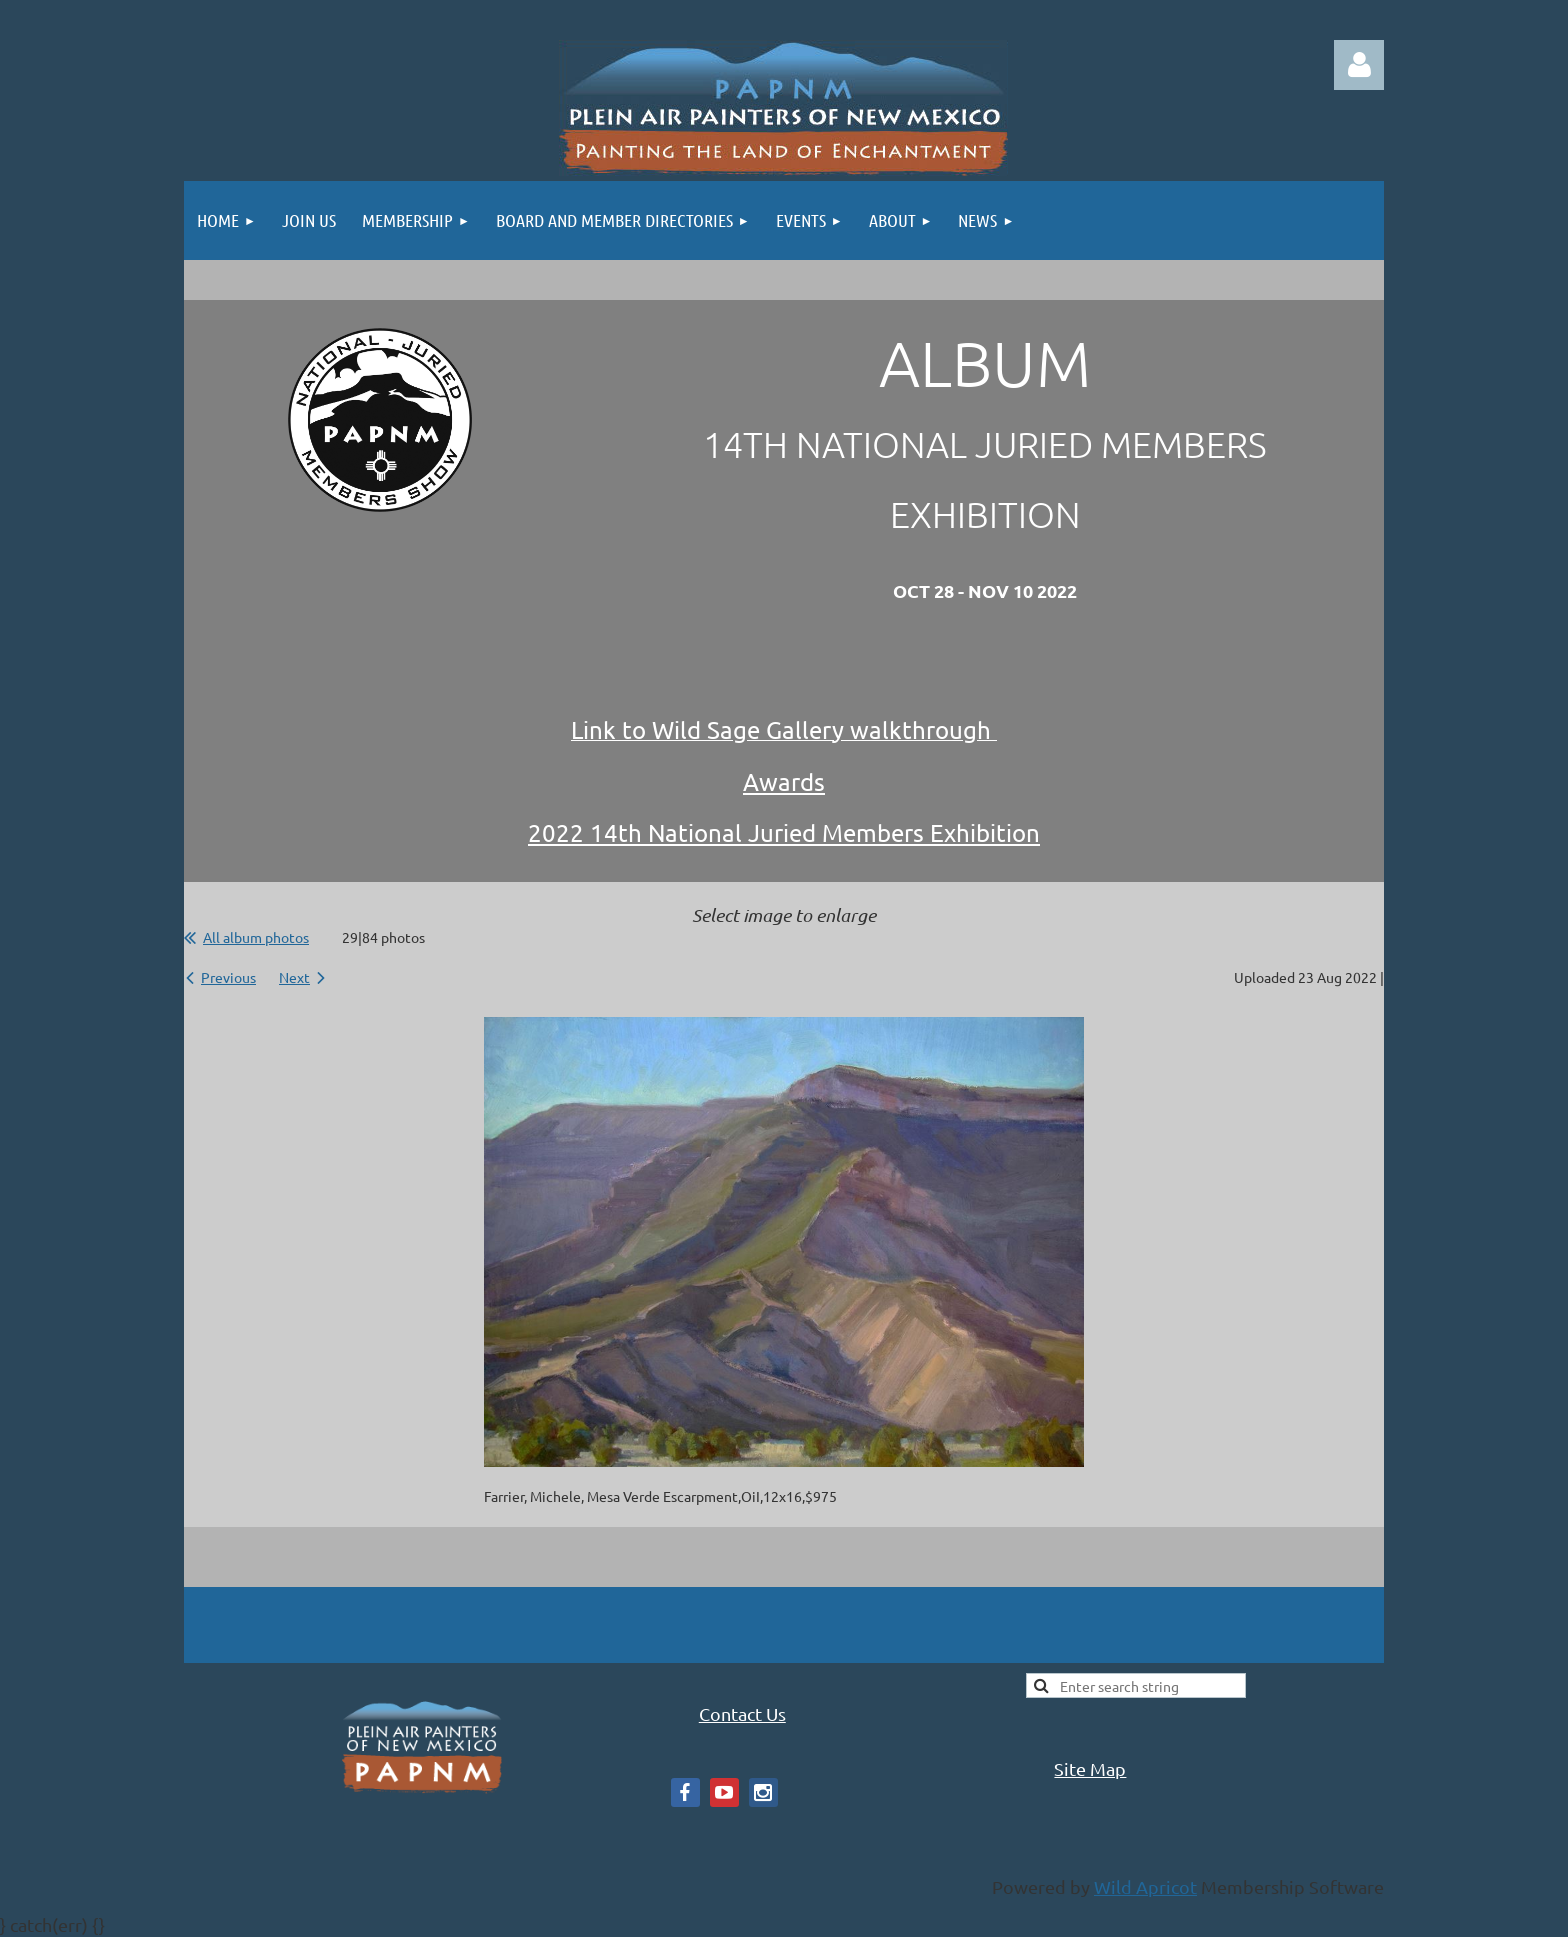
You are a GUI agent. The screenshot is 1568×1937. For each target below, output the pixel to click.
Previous (228, 977)
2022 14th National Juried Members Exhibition (784, 832)
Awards (784, 781)
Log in (1359, 65)
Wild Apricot (1145, 1886)
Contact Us (742, 1713)
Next (294, 977)
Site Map (1090, 1768)
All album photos (256, 937)
